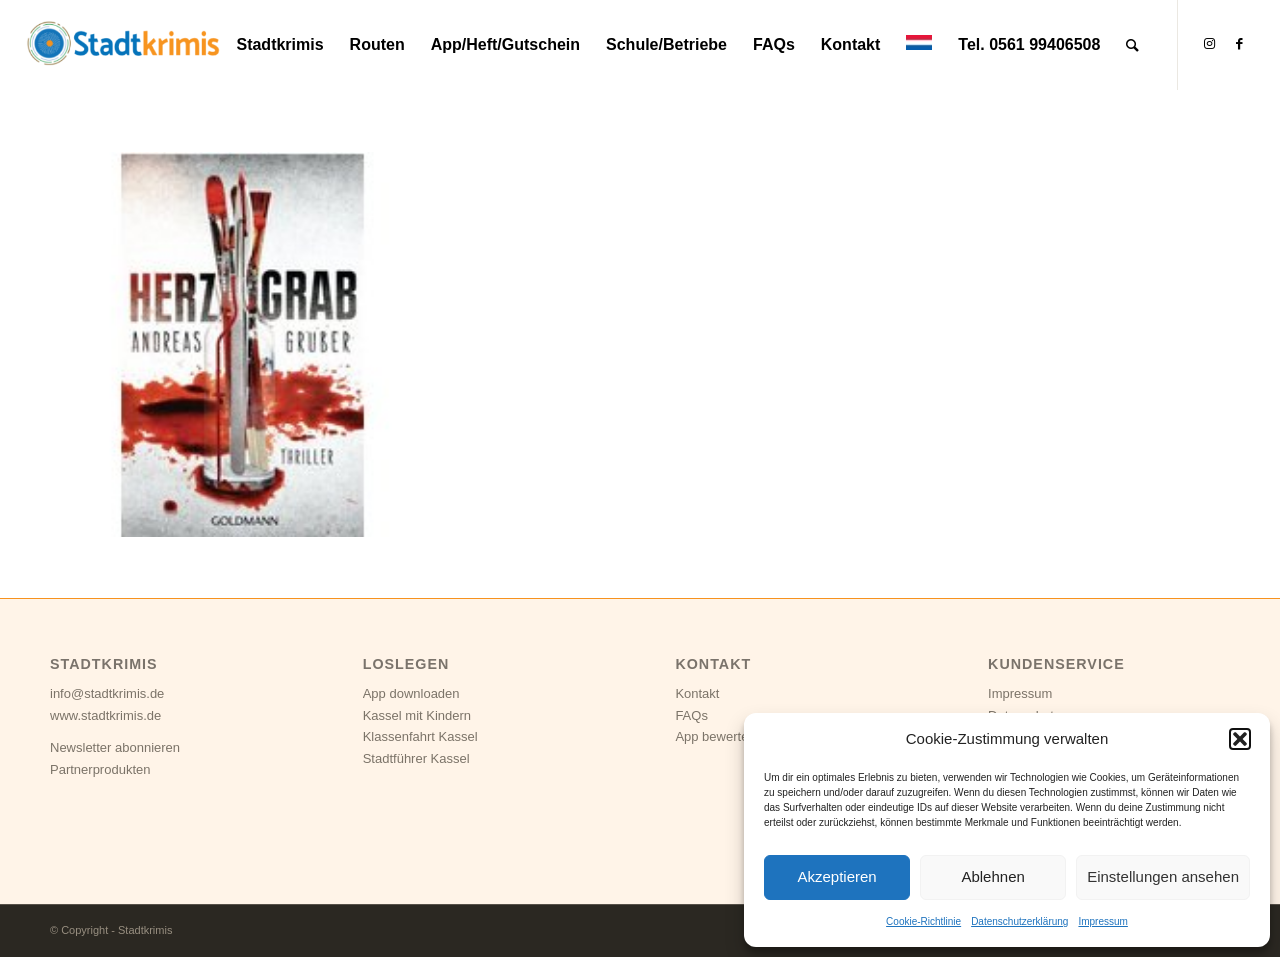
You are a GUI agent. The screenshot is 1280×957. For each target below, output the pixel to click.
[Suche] (1132, 45)
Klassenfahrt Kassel (420, 736)
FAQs (691, 715)
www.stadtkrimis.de (105, 715)
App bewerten (715, 736)
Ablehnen (992, 876)
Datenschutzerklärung (1019, 921)
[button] (1240, 739)
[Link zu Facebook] (1239, 44)
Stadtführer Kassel (416, 758)
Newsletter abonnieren (115, 747)
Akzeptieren (836, 876)
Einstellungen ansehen (1163, 876)
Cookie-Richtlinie (923, 921)
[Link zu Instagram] (1209, 44)
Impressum (1102, 921)
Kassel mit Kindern (417, 715)
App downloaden (411, 693)
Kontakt (697, 693)
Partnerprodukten (100, 769)
